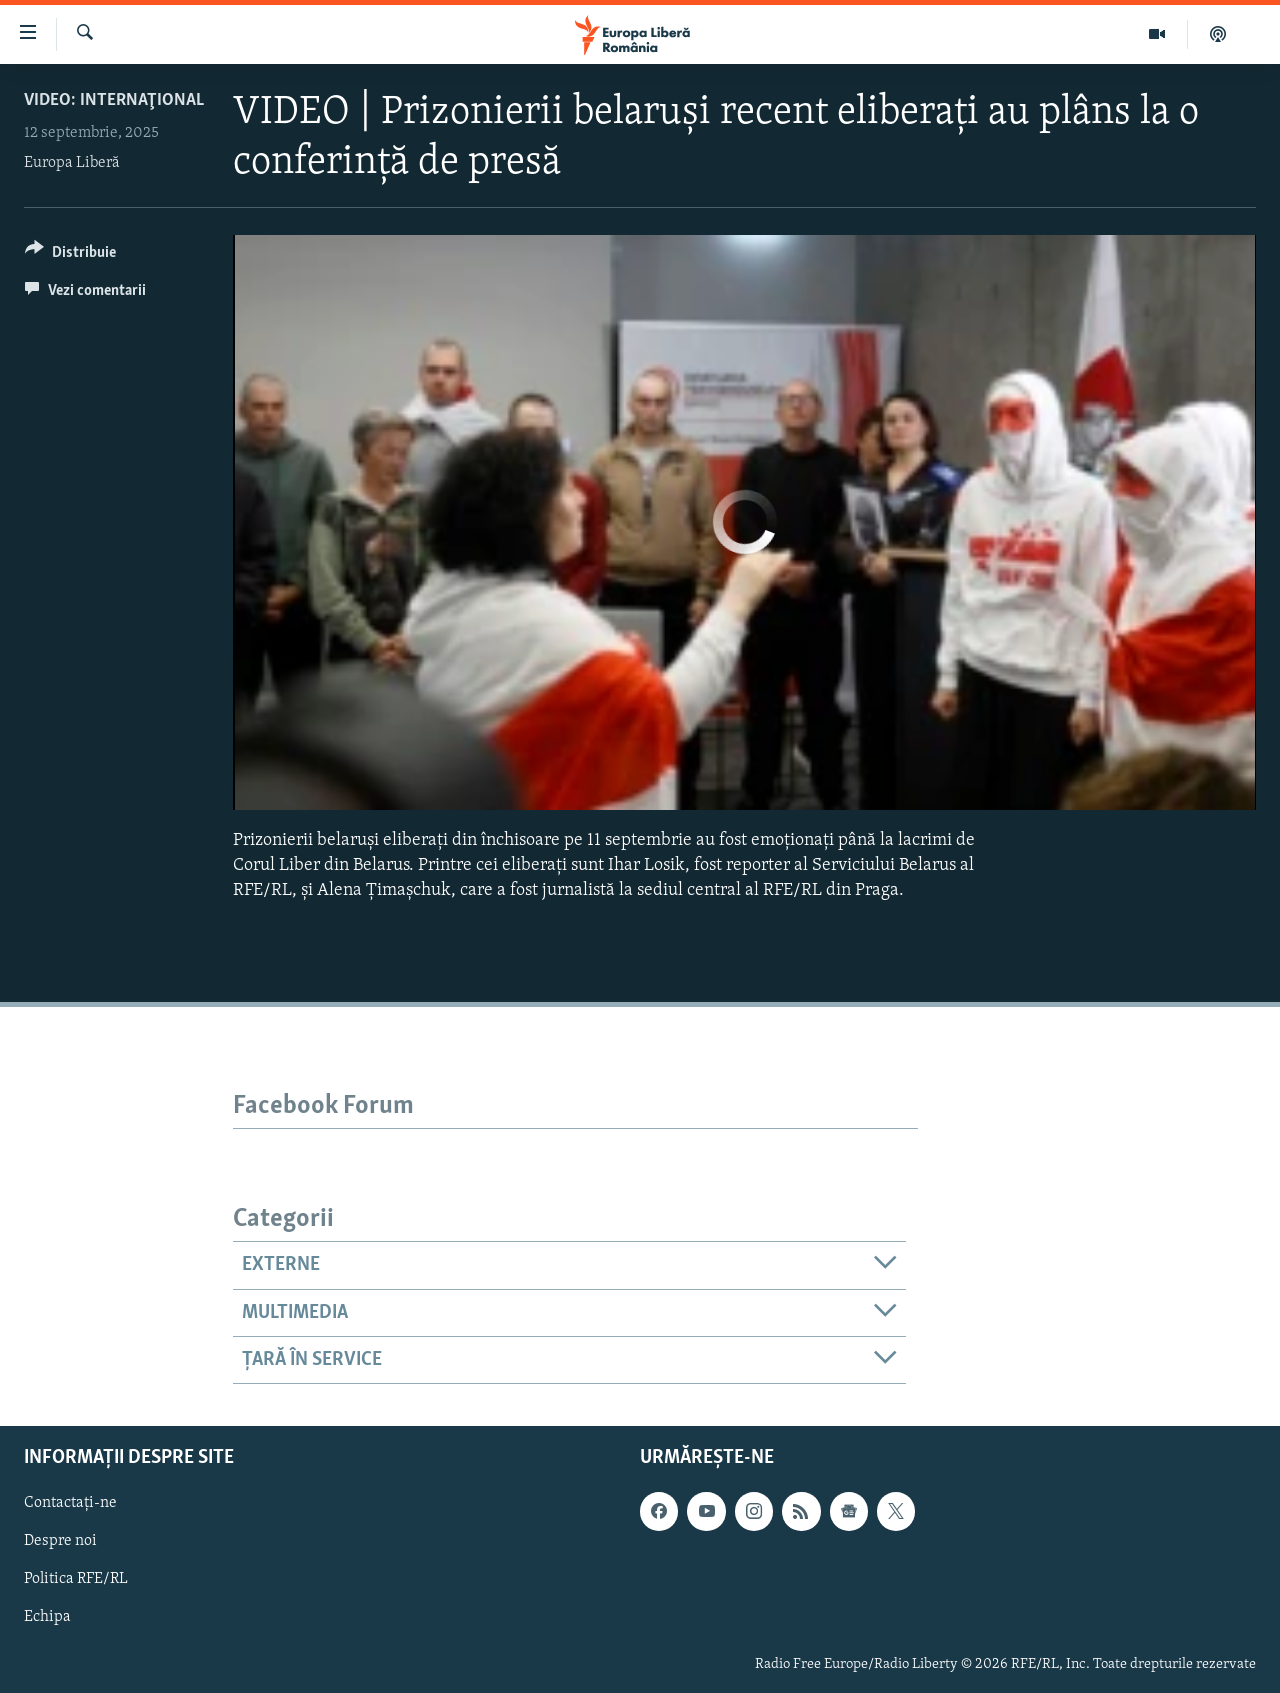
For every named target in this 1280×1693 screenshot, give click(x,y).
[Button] (70, 255)
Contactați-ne (70, 1504)
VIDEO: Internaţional (114, 100)
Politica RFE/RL (76, 1580)
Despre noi (60, 1542)
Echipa (47, 1618)
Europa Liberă (72, 163)
